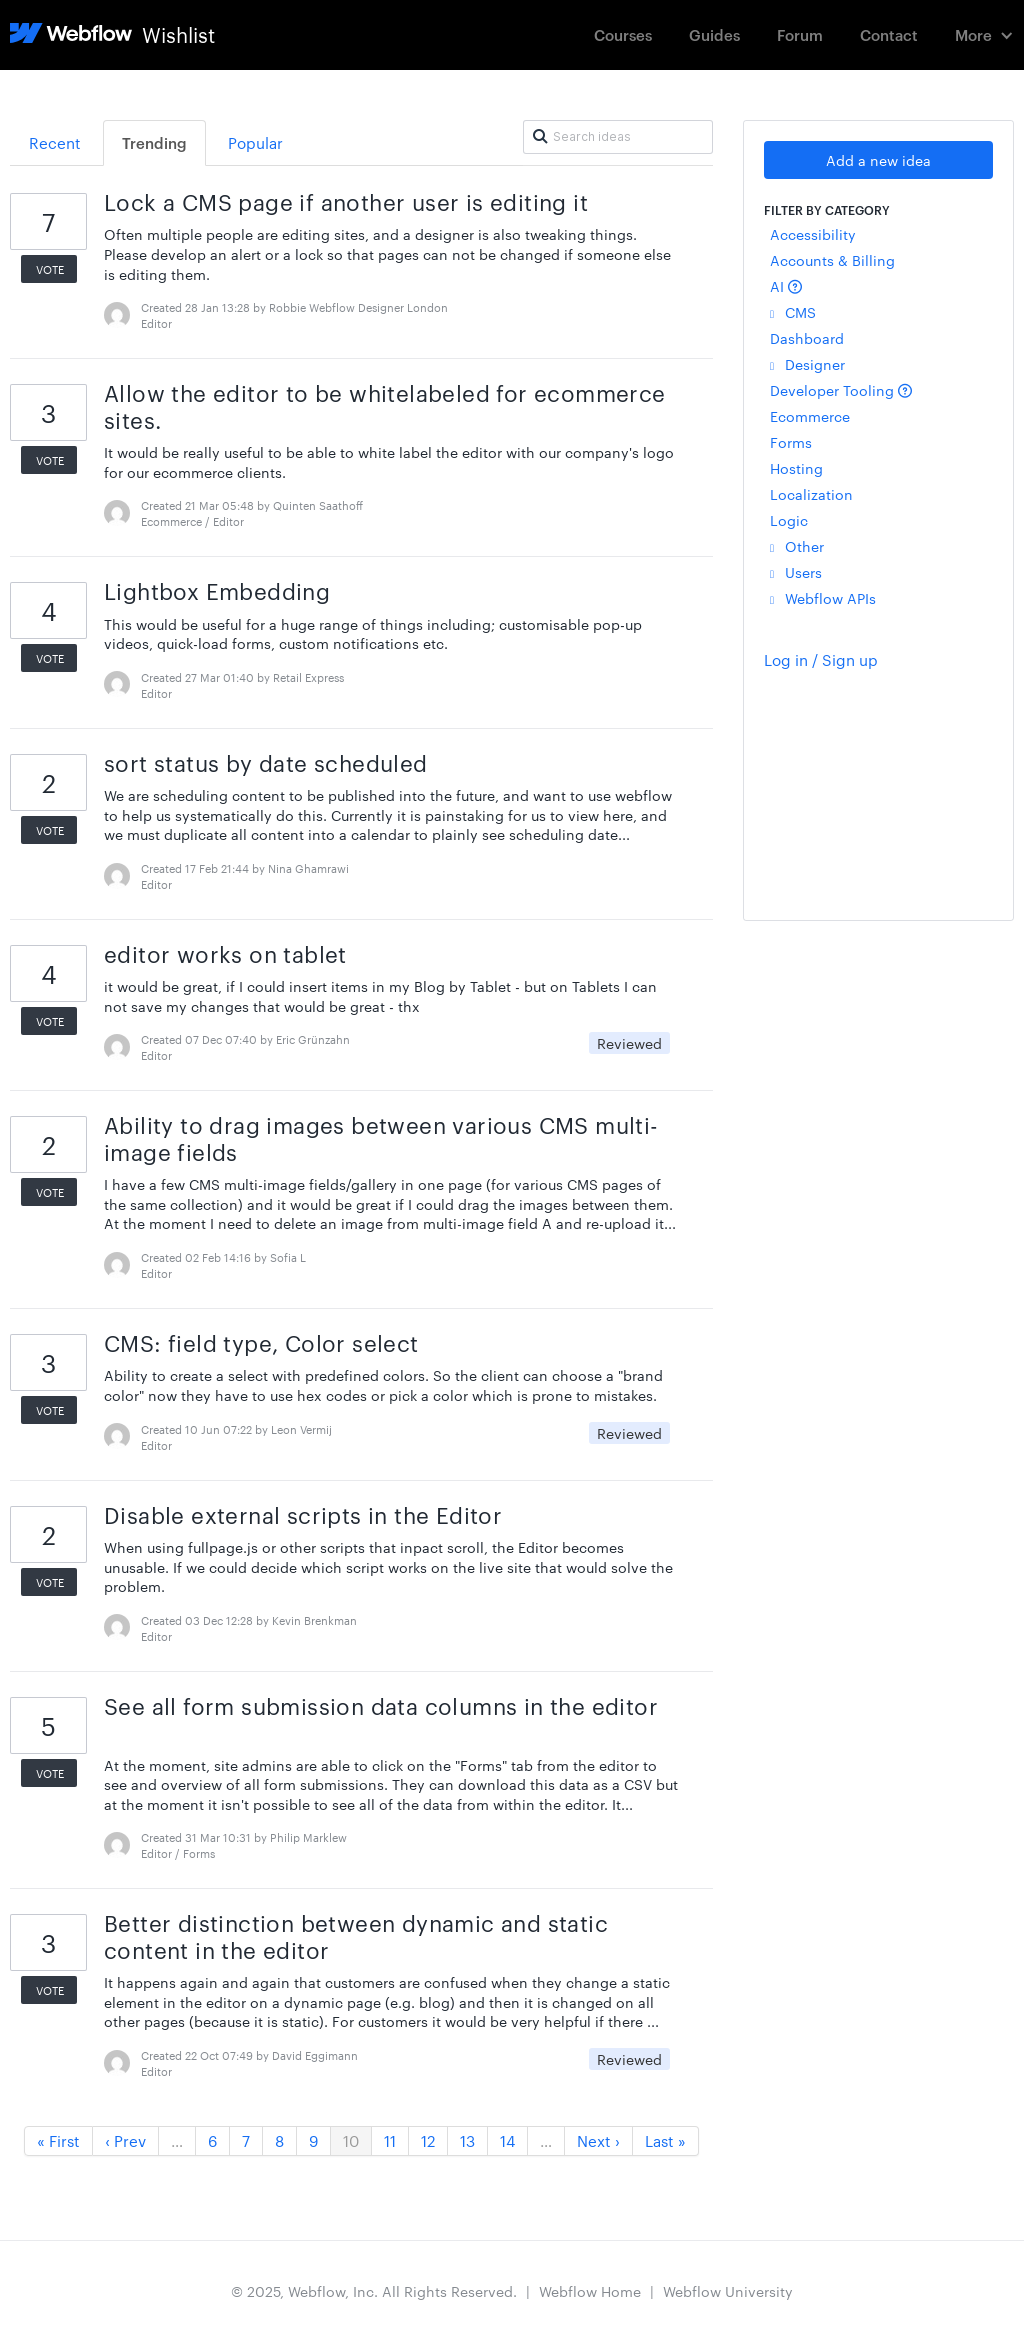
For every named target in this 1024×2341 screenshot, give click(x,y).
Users (796, 572)
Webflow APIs (823, 598)
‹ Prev (125, 2140)
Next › (598, 2140)
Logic (789, 520)
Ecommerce (810, 416)
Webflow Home (590, 2291)
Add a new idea (878, 160)
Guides (714, 34)
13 (467, 2140)
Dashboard (807, 338)
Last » (665, 2140)
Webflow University (728, 2291)
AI (786, 286)
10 (351, 2140)
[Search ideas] (618, 137)
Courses (623, 34)
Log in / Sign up (821, 659)
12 (428, 2140)
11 (390, 2140)
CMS (793, 312)
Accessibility (813, 234)
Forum (800, 34)
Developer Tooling (841, 390)
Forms (791, 442)
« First (58, 2140)
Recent (55, 142)
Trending (154, 142)
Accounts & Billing (832, 260)
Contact (889, 34)
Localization (811, 494)
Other (797, 546)
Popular (255, 142)
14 (507, 2140)
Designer (807, 364)
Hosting (796, 468)
